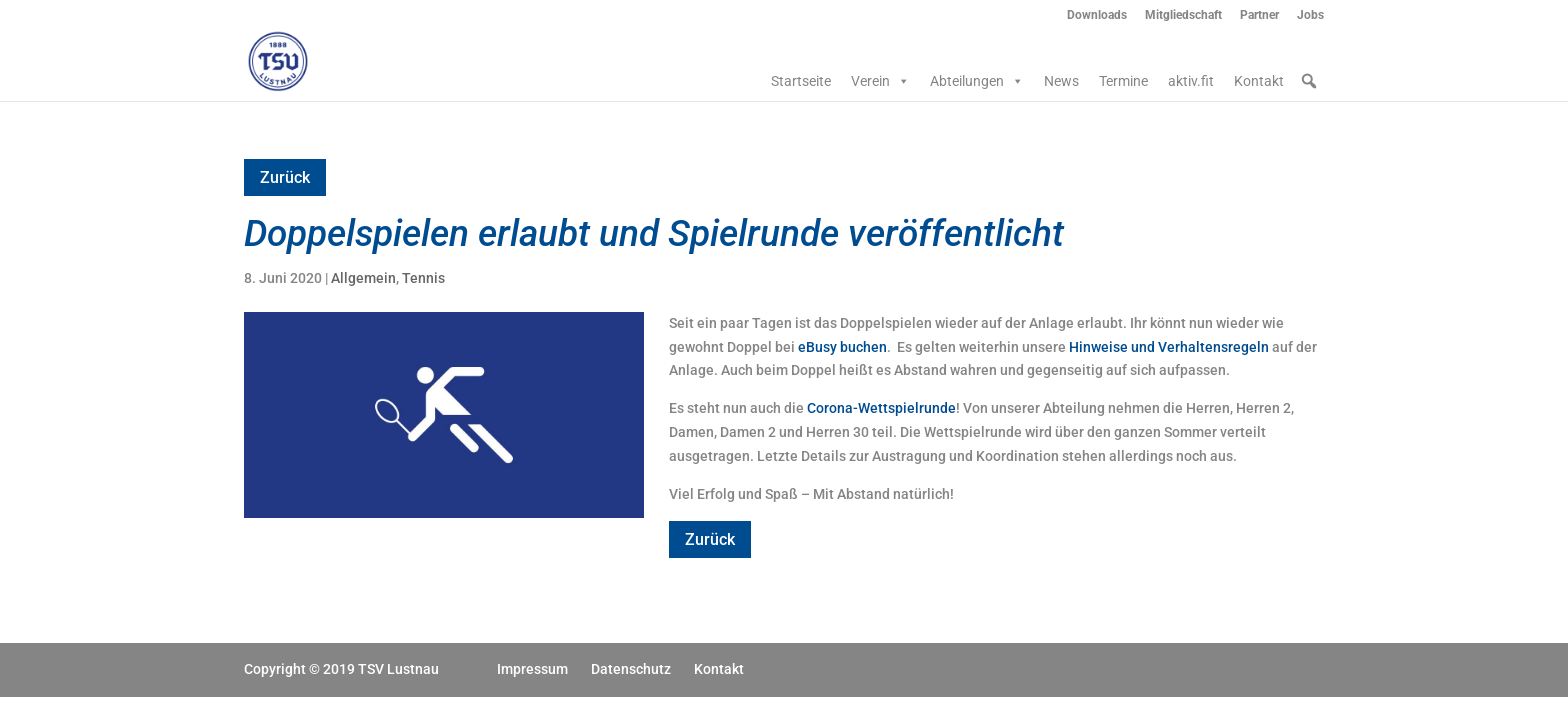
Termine (1123, 81)
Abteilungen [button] (977, 81)
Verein (880, 81)
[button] (1309, 81)
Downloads (1097, 15)
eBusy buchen (842, 347)
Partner (1259, 15)
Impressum (532, 669)
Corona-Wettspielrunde (881, 408)
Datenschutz (631, 669)
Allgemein (363, 278)
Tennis (423, 278)
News (1061, 81)
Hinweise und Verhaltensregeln (1169, 347)
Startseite (801, 81)
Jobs (1310, 15)
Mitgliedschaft (1183, 15)
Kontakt (1259, 81)
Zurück (285, 177)
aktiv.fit (1191, 81)
